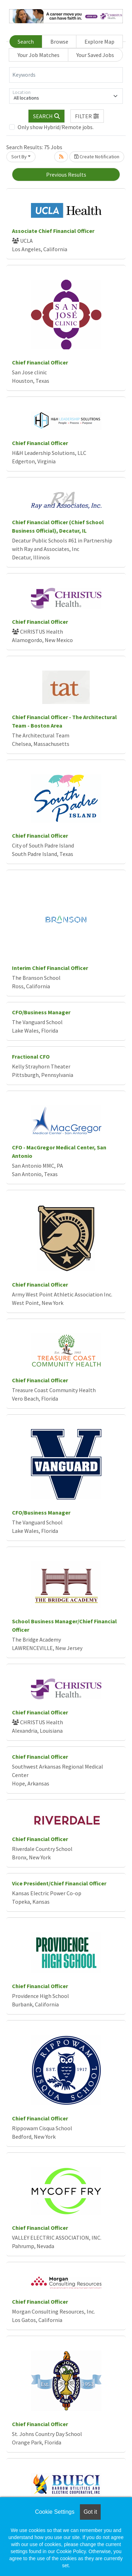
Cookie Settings (54, 2512)
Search (26, 41)
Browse (59, 41)
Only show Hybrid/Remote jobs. (56, 127)
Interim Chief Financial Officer (50, 967)
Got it (90, 2512)
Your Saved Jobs (95, 54)
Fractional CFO (31, 1056)
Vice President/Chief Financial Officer (59, 1883)
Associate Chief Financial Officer (53, 230)
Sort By (19, 156)
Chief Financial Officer (40, 362)
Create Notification (96, 156)
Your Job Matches (38, 54)
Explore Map (99, 41)
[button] (87, 116)
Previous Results (66, 174)
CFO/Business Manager (41, 1012)
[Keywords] (66, 75)
